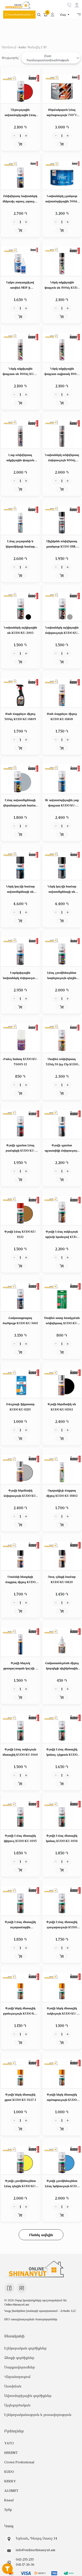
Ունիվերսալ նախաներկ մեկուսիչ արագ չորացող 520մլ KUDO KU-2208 (20, 199)
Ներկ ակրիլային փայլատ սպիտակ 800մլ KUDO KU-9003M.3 (61, 371)
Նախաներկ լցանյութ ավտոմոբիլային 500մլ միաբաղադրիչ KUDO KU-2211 (61, 199)
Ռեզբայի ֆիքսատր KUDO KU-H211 (20, 1406)
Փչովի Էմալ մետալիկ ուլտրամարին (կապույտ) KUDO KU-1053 (20, 1925)
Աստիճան (12, 2386)
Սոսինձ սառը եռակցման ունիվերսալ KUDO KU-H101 (62, 1321)
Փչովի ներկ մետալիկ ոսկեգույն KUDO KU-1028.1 (62, 2011)
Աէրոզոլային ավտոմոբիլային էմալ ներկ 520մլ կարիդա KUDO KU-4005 (20, 113)
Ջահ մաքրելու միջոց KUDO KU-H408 (62, 716)
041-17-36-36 (25, 2564)
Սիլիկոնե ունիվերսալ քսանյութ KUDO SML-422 (61, 544)
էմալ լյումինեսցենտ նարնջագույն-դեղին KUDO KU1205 (61, 975)
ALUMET (11, 2490)
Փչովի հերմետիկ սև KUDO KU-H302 (61, 1406)
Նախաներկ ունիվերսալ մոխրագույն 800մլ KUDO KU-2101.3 (61, 458)
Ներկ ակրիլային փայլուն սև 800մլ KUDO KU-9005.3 (61, 285)
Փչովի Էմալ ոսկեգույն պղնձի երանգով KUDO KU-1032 (61, 1234)
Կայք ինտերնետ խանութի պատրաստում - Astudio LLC (40, 2311)
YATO (9, 2443)
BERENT (11, 2452)
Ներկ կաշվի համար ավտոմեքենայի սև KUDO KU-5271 (61, 889)
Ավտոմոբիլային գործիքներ (27, 2395)
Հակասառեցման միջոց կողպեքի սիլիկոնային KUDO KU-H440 (62, 1666)
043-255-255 (25, 2559)
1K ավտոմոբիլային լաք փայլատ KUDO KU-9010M (62, 803)
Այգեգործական (17, 2405)
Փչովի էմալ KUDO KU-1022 (20, 1234)
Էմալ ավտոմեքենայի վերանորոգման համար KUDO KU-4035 (20, 803)
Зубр (8, 2509)
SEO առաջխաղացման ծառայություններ (30, 2319)
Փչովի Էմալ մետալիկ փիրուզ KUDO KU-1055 (20, 1838)
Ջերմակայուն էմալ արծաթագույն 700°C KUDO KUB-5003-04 (62, 113)
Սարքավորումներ (19, 2367)
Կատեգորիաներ (19, 14)
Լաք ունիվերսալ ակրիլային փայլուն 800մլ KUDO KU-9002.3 (20, 458)
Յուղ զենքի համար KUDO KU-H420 (62, 1579)
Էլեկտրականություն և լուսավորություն (37, 2414)
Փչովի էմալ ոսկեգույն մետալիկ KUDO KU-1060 (20, 1752)
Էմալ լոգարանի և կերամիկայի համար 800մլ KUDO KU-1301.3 (20, 544)
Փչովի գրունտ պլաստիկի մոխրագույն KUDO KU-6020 (62, 1148)
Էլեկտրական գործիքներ (25, 2348)
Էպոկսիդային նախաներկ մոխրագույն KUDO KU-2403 (20, 975)
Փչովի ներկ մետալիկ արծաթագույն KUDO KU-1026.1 (62, 2097)
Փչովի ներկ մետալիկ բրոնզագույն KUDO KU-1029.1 (20, 2011)
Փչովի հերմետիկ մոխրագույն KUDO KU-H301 (20, 1493)
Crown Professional (19, 2462)
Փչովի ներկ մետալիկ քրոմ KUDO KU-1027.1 (20, 2097)
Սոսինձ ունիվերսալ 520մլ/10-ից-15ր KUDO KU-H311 (62, 1062)
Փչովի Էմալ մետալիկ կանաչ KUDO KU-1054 (62, 1838)
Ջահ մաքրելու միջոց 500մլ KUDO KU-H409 (20, 716)
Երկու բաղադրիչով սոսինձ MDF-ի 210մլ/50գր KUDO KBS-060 (20, 285)
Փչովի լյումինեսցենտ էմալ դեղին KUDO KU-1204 (20, 2184)
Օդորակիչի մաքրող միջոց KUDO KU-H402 (62, 1493)
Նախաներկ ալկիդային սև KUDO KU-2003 (20, 630)
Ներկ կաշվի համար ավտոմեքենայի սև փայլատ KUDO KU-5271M (20, 889)
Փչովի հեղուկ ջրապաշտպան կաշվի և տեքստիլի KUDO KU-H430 (20, 1666)
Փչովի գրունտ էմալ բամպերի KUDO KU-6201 (20, 1148)
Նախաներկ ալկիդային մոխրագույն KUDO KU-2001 (62, 630)
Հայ (63, 14)
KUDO (9, 2471)
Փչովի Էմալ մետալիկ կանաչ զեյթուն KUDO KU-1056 (61, 1752)
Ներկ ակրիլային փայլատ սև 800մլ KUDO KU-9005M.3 (20, 371)
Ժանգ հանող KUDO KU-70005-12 (20, 1061)
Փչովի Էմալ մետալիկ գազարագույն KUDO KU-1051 (61, 1925)
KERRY (10, 2481)
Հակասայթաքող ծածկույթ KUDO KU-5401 (20, 1320)
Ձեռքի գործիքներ (19, 2357)
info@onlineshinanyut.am (35, 2550)
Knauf (9, 2500)
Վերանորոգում (17, 2376)
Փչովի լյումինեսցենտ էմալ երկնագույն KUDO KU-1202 (62, 2184)
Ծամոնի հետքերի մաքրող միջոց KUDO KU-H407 (20, 1580)
